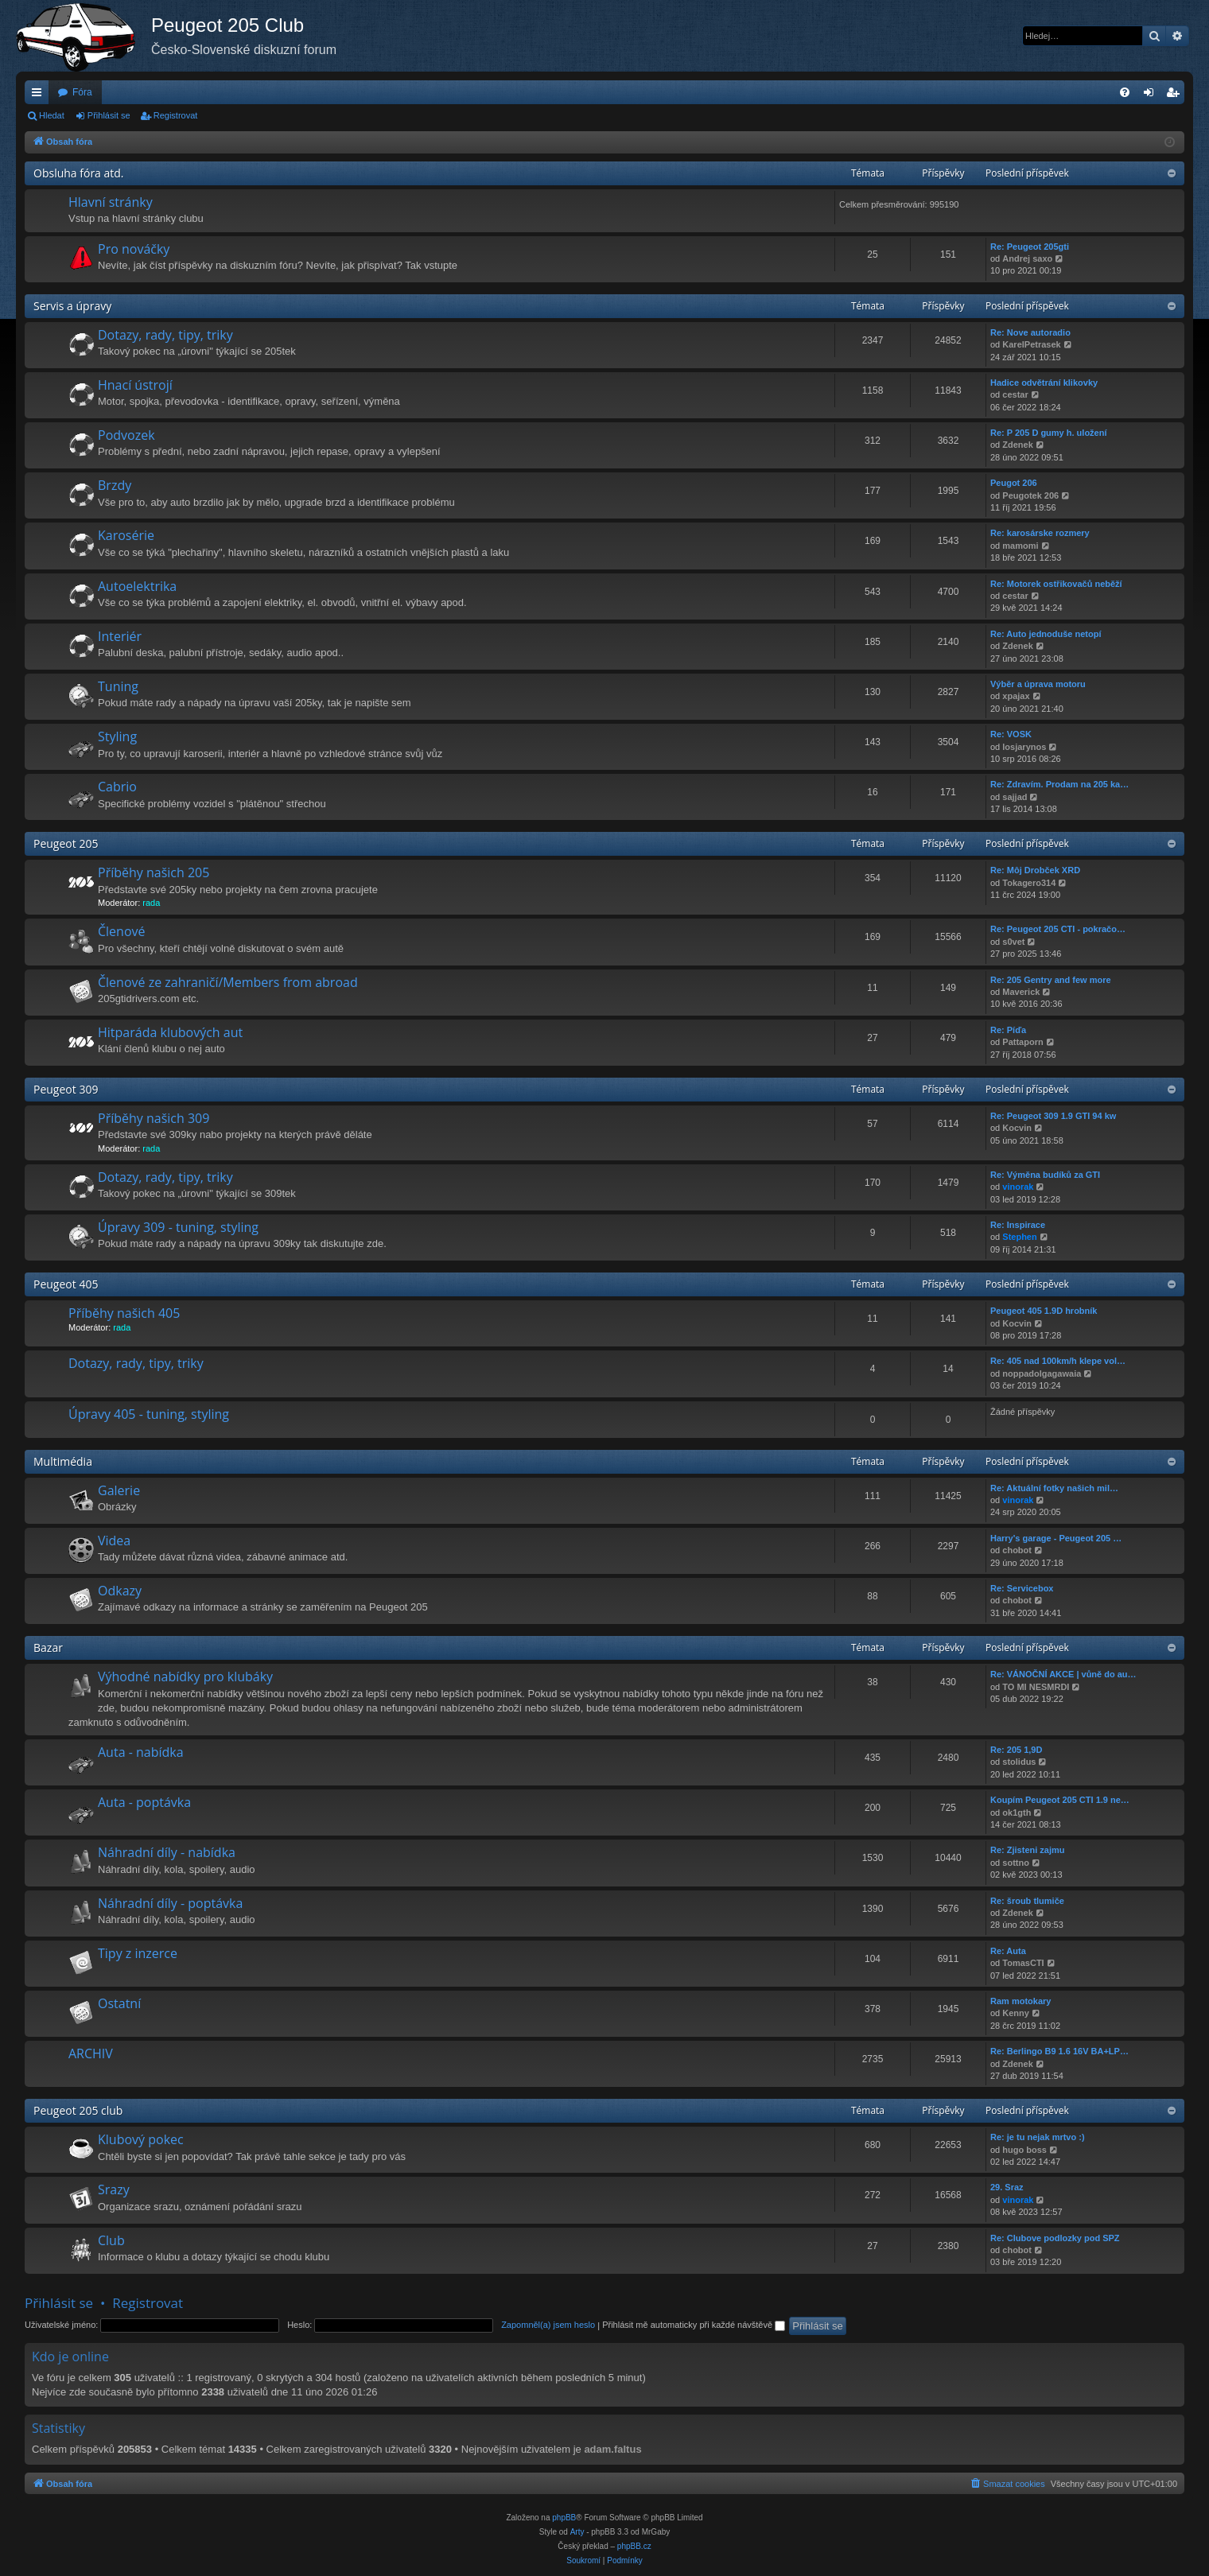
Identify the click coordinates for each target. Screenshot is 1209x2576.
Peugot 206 (1013, 483)
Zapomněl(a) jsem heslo (548, 2324)
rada (151, 902)
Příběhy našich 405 (124, 1313)
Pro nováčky (133, 249)
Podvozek (126, 435)
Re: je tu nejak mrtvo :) (1037, 2137)
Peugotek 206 (1030, 495)
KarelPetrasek (1031, 344)
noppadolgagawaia (1041, 1373)
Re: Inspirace (1017, 1225)
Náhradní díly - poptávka (170, 1903)
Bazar (48, 1647)
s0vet (1013, 941)
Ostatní (119, 2003)
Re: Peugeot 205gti (1029, 246)
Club (111, 2240)
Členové (122, 931)
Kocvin (1017, 1128)
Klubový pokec (141, 2139)
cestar (1015, 394)
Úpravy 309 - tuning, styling (178, 1227)
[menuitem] (1125, 92)
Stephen (1019, 1236)
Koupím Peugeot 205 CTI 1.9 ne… (1059, 1800)
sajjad (1014, 797)
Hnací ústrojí (135, 385)
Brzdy (114, 485)
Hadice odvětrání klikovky (1044, 382)
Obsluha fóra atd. (78, 173)
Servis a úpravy (72, 305)
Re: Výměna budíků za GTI (1045, 1174)
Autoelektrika (137, 586)
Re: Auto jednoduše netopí (1046, 634)
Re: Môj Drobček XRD (1035, 870)
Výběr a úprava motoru (1038, 684)
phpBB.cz (634, 2546)
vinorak (1017, 1186)
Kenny (1015, 2013)
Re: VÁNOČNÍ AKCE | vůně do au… (1063, 1674)
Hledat (51, 115)
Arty (577, 2531)
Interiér (120, 636)
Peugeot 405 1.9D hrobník (1043, 1310)
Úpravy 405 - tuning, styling (148, 1414)
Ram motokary (1020, 2001)
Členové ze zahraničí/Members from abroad (228, 982)
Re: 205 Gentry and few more (1050, 980)
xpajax (1015, 696)
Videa (114, 1540)
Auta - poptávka (144, 1802)
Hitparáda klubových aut (170, 1032)
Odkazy (120, 1590)
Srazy (114, 2189)
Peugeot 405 (65, 1284)
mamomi (1020, 545)
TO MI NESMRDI (1035, 1687)
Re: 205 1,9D (1016, 1749)
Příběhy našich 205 (153, 872)
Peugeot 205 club (77, 2110)
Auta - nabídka (141, 1752)
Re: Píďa (1008, 1030)
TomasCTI (1023, 1963)
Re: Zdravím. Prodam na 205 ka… (1059, 784)
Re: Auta (1008, 1951)
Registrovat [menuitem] (1176, 95)
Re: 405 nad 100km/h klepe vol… (1057, 1361)
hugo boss (1024, 2149)
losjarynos (1024, 747)
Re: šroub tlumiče (1027, 1901)
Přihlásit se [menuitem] (1152, 95)
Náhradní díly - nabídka (166, 1852)
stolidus (1019, 1761)
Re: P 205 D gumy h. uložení (1048, 432)
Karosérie (126, 535)
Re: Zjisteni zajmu (1027, 1850)
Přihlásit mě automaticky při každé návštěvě (693, 2324)
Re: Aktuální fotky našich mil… (1054, 1488)
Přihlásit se (108, 115)
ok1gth (1016, 1812)
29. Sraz (1007, 2187)
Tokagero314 (1028, 883)
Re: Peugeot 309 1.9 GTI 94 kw (1053, 1116)
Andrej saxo (1027, 258)
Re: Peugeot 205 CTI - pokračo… (1057, 929)
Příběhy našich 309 (153, 1118)
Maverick (1021, 992)
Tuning (118, 686)
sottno (1015, 1862)
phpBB (564, 2517)
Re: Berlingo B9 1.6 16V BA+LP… (1059, 2051)
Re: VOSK (1011, 734)
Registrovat (176, 115)
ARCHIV (90, 2053)
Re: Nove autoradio (1030, 332)
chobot (1017, 1550)
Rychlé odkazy (40, 95)
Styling (117, 736)
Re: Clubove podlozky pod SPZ (1055, 2238)
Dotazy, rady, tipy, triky (165, 335)
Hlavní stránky (110, 202)
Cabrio (117, 786)
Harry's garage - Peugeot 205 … (1056, 1538)
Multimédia (62, 1461)
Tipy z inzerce (137, 1953)
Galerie (119, 1490)
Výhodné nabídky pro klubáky (185, 1676)
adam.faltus (612, 2449)
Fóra (82, 92)
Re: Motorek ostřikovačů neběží (1056, 584)
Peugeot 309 (65, 1089)
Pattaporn (1022, 1042)
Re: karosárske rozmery (1040, 533)
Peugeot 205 (65, 843)
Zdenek (1017, 444)
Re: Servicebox (1021, 1588)
